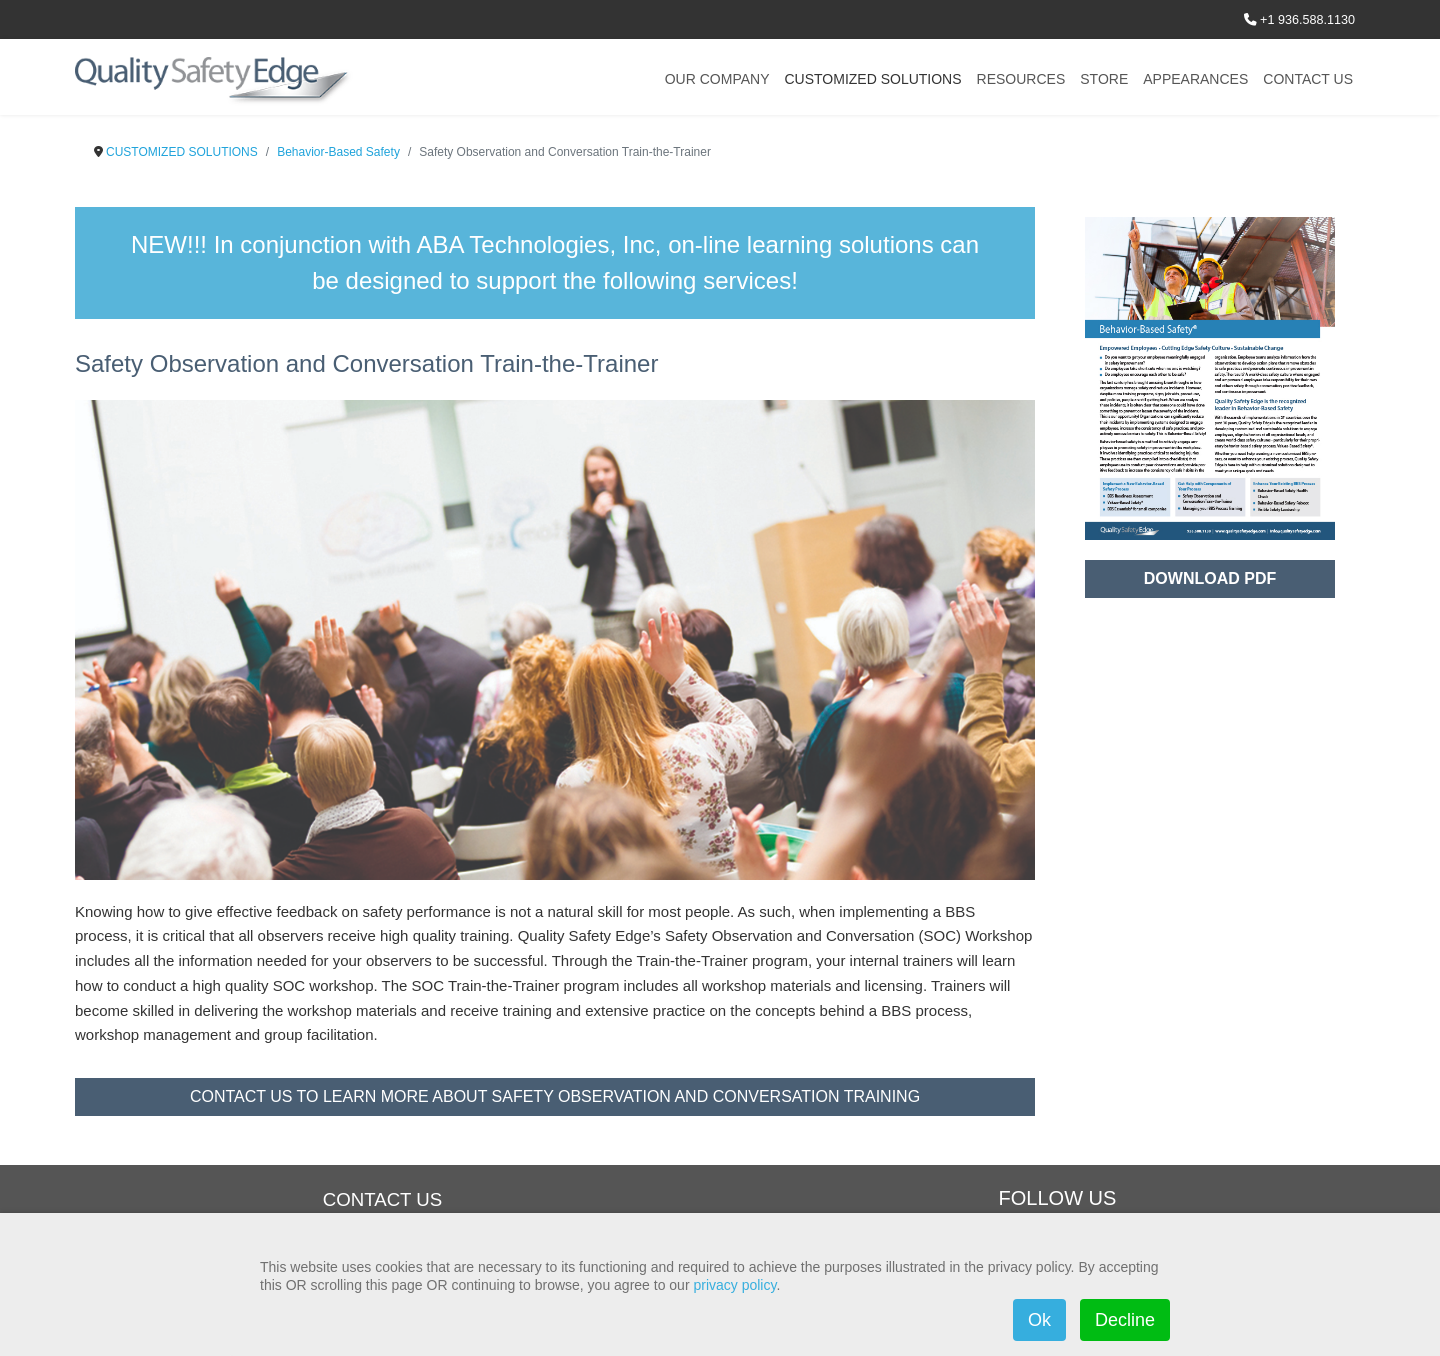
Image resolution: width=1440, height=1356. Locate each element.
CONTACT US (1308, 79)
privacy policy (734, 1285)
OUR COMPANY (717, 79)
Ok (1039, 1320)
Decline (1125, 1320)
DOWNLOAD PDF (1210, 578)
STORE (1104, 79)
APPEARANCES (1195, 79)
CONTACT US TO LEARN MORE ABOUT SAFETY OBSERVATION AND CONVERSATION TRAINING (555, 1096)
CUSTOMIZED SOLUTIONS (872, 79)
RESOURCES (1021, 79)
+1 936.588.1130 (1307, 20)
